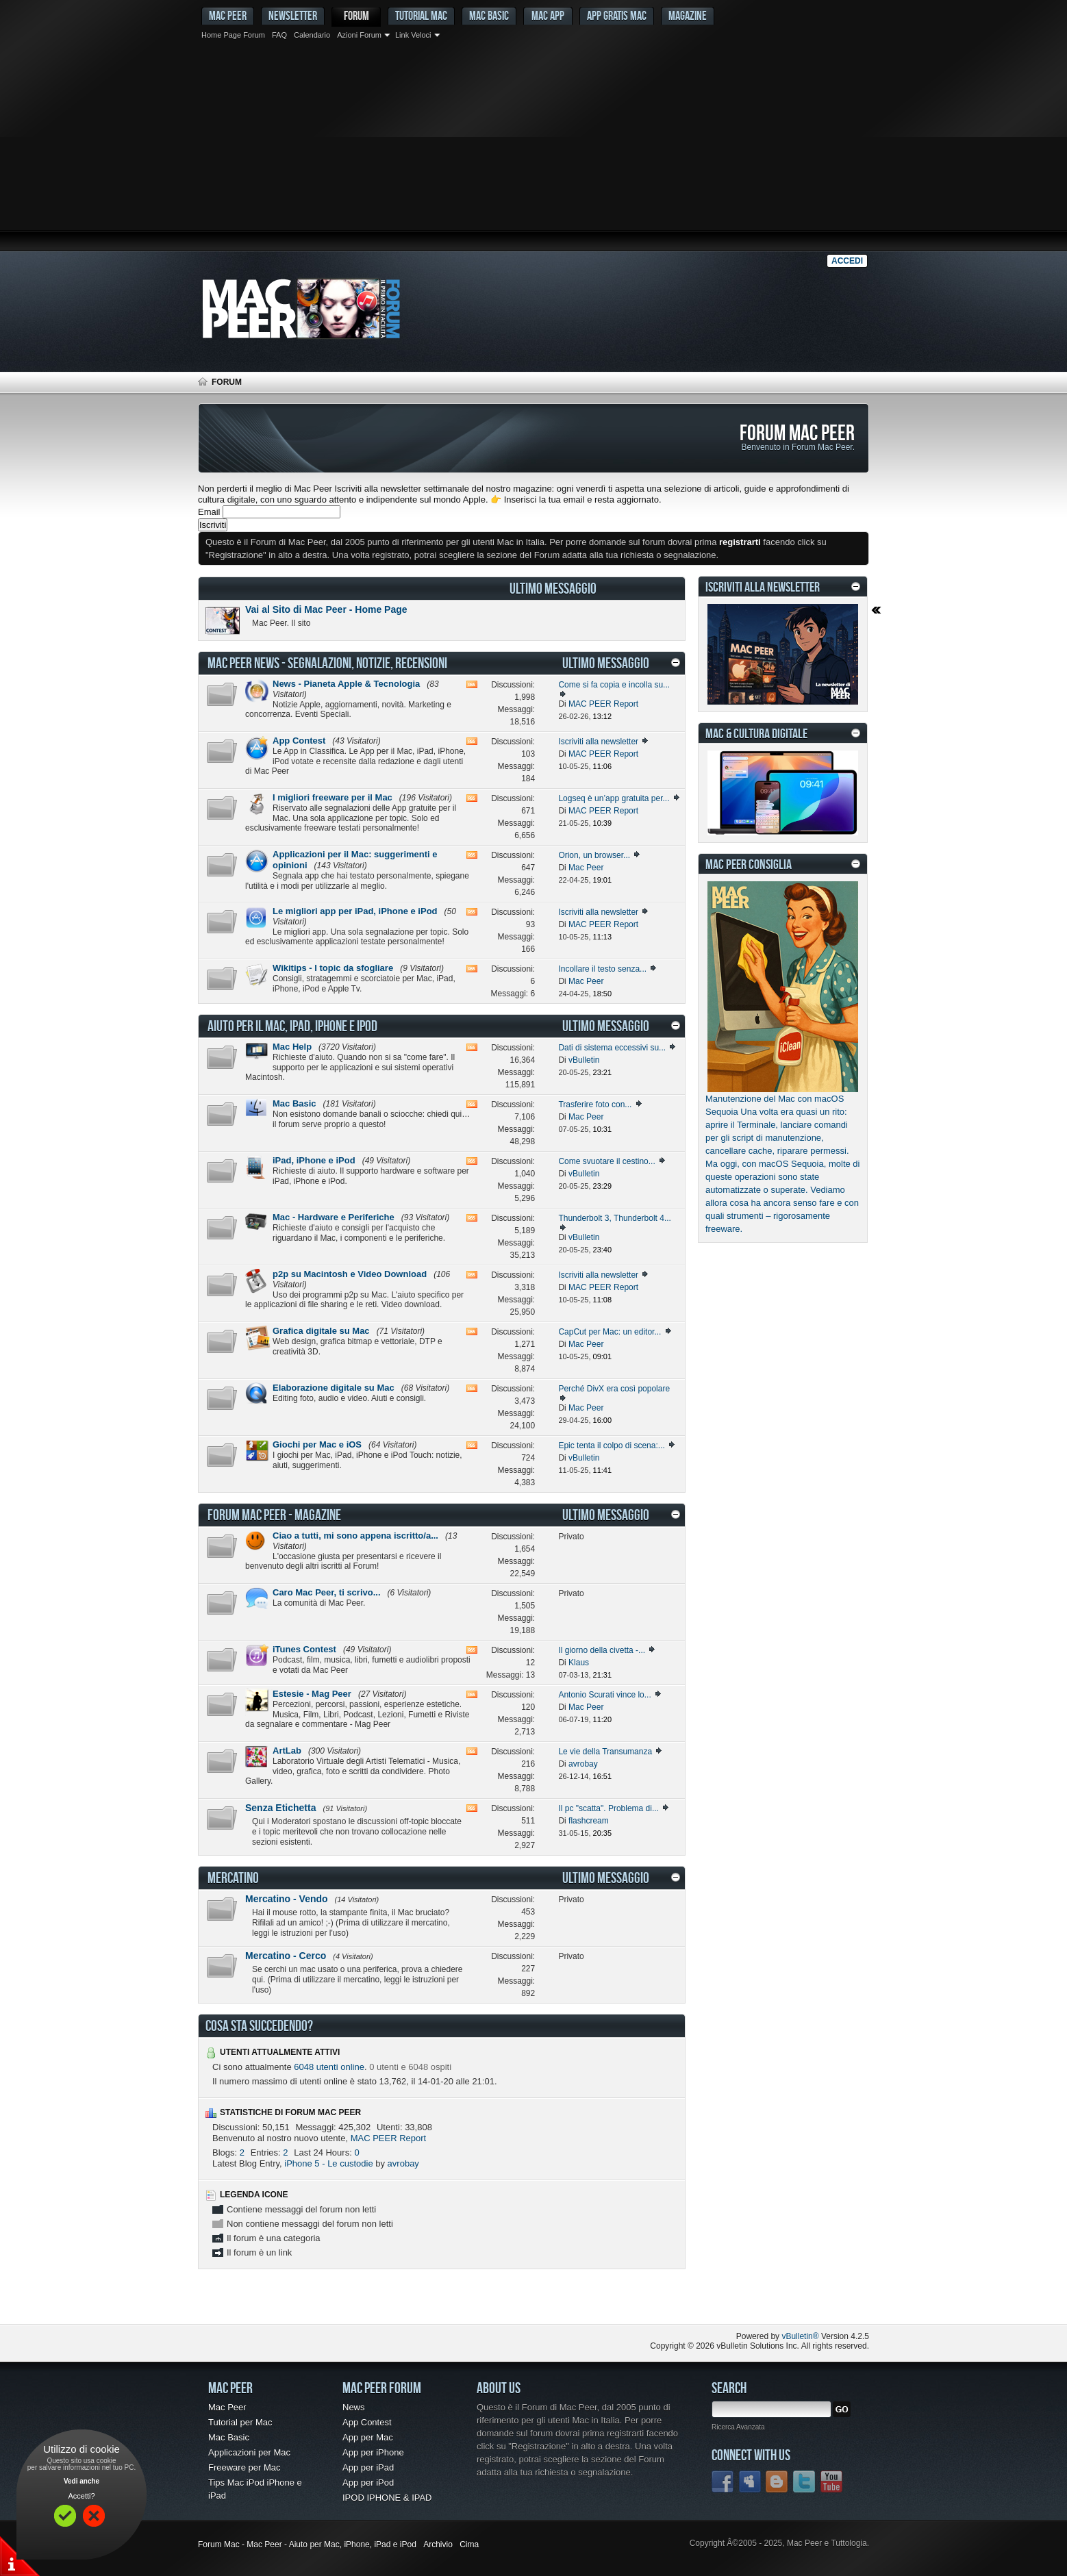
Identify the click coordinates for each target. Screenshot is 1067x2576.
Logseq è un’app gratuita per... (613, 798)
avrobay (403, 2163)
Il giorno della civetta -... (601, 1650)
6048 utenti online (329, 2067)
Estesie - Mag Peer (312, 1694)
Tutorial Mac (421, 15)
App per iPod (368, 2482)
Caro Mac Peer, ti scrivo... (327, 1592)
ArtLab (287, 1750)
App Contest (299, 740)
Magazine (687, 15)
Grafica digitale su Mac (321, 1331)
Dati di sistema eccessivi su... (612, 1047)
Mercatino (233, 1877)
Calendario (312, 35)
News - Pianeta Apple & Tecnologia (346, 684)
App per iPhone (373, 2452)
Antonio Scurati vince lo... (604, 1695)
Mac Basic (489, 15)
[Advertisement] (533, 147)
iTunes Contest (304, 1649)
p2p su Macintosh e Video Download (350, 1274)
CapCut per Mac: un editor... (609, 1332)
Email (209, 512)
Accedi (847, 261)
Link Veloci (413, 35)
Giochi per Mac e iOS (317, 1444)
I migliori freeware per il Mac (332, 797)
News (353, 2407)
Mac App (547, 15)
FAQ (279, 35)
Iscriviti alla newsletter (598, 741)
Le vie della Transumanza (605, 1751)
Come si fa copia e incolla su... (614, 685)
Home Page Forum (233, 35)
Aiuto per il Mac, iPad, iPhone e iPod (292, 1026)
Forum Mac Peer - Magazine (274, 1514)
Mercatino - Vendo (286, 1898)
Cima (469, 2544)
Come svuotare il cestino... (606, 1161)
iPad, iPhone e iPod (314, 1160)
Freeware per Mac (244, 2467)
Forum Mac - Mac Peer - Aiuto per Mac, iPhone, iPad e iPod (307, 2544)
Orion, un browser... (594, 855)
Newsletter (292, 15)
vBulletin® (799, 2336)
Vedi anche (81, 2481)
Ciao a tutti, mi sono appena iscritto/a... (355, 1535)
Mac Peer (227, 2407)
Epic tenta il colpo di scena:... (611, 1445)
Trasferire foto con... (594, 1104)
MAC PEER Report (389, 2138)
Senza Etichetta (280, 1807)
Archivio (438, 2544)
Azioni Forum (359, 35)
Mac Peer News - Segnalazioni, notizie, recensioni (327, 663)
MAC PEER (228, 15)
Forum (356, 15)
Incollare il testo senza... (602, 969)
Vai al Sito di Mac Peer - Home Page (326, 609)
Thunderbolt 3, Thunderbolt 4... (614, 1218)
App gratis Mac (617, 15)
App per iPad (368, 2467)
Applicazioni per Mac (249, 2452)
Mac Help (292, 1046)
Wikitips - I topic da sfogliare (333, 968)
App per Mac (367, 2437)
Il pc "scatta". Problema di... (608, 1808)
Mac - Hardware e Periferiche (333, 1217)
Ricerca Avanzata (738, 2427)
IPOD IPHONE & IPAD (387, 2497)
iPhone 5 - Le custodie (328, 2163)
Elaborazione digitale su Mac (333, 1387)
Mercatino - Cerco (285, 1955)
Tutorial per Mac (240, 2422)
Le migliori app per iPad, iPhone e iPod (355, 911)
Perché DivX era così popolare (614, 1388)
